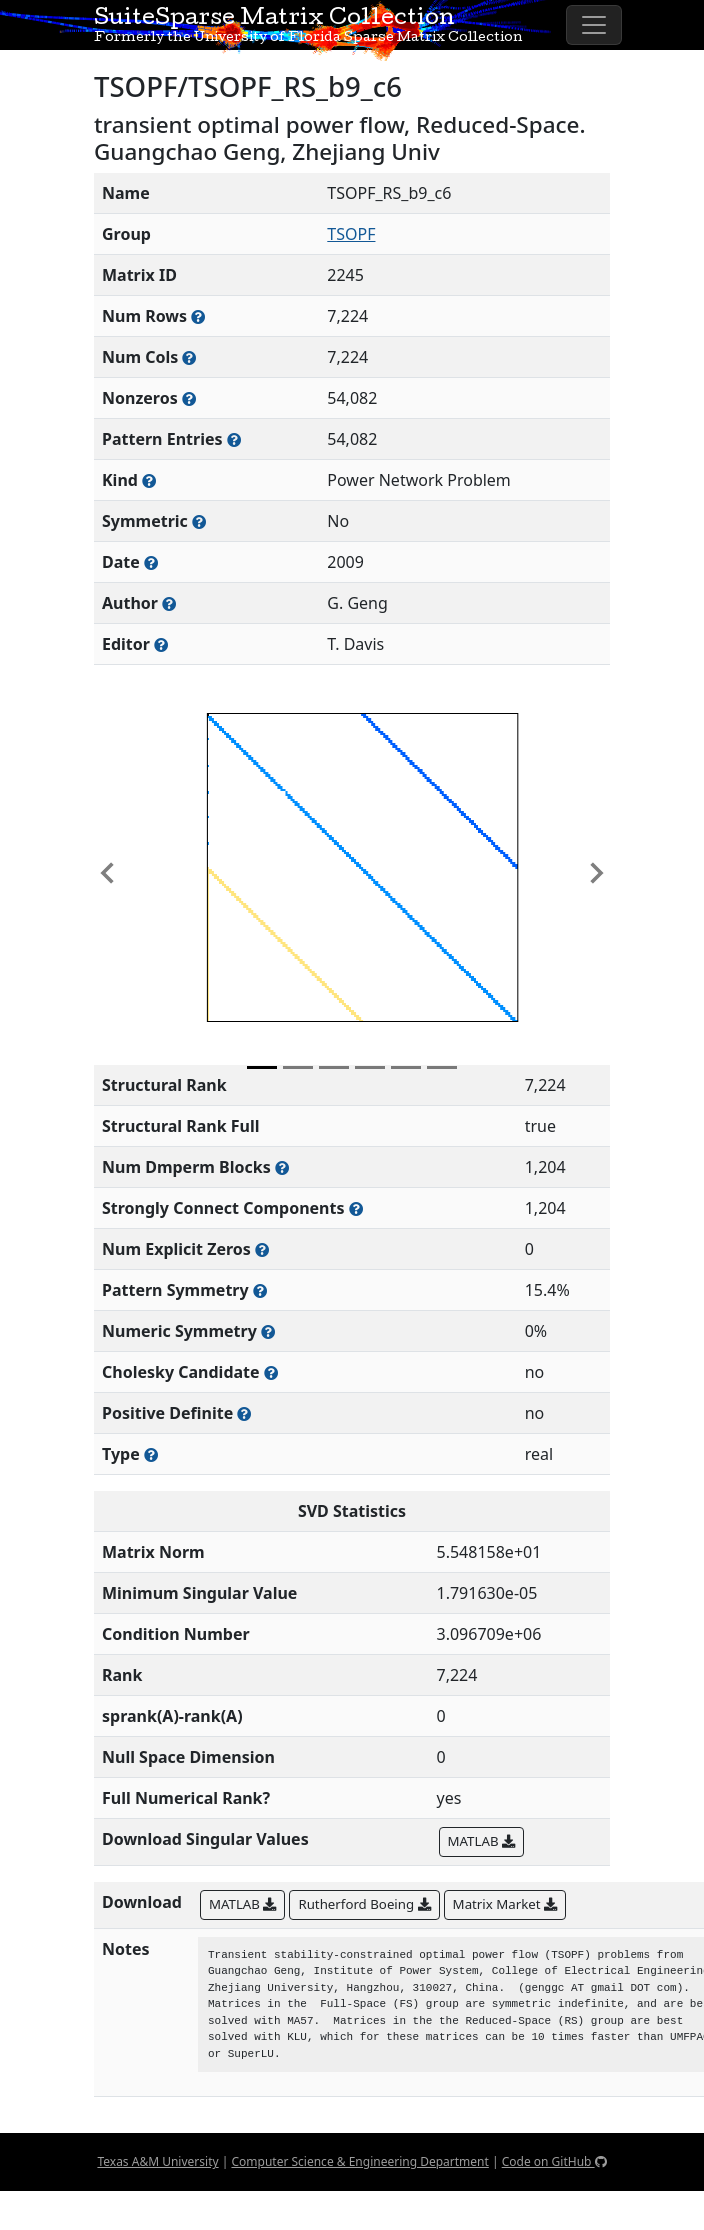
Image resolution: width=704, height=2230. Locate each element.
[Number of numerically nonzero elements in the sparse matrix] (189, 398)
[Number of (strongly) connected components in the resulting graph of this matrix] (356, 1208)
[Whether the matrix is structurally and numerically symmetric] (199, 521)
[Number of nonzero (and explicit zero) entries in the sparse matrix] (234, 439)
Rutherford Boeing (364, 1904)
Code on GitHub (554, 2161)
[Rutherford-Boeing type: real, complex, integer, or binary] (151, 1454)
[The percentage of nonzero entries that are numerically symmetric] (268, 1331)
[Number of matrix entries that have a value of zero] (262, 1249)
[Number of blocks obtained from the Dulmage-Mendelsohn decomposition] (282, 1167)
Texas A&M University (157, 2161)
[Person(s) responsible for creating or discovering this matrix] (169, 603)
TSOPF (351, 234)
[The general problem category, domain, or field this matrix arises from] (149, 480)
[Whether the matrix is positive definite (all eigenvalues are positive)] (244, 1413)
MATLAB (481, 1841)
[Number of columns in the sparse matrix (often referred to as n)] (189, 357)
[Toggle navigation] (594, 25)
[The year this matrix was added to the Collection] (151, 562)
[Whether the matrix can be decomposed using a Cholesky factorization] (271, 1372)
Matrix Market (505, 1904)
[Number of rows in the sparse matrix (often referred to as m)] (198, 316)
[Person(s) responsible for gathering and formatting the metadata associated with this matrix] (161, 644)
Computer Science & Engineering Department (359, 2161)
